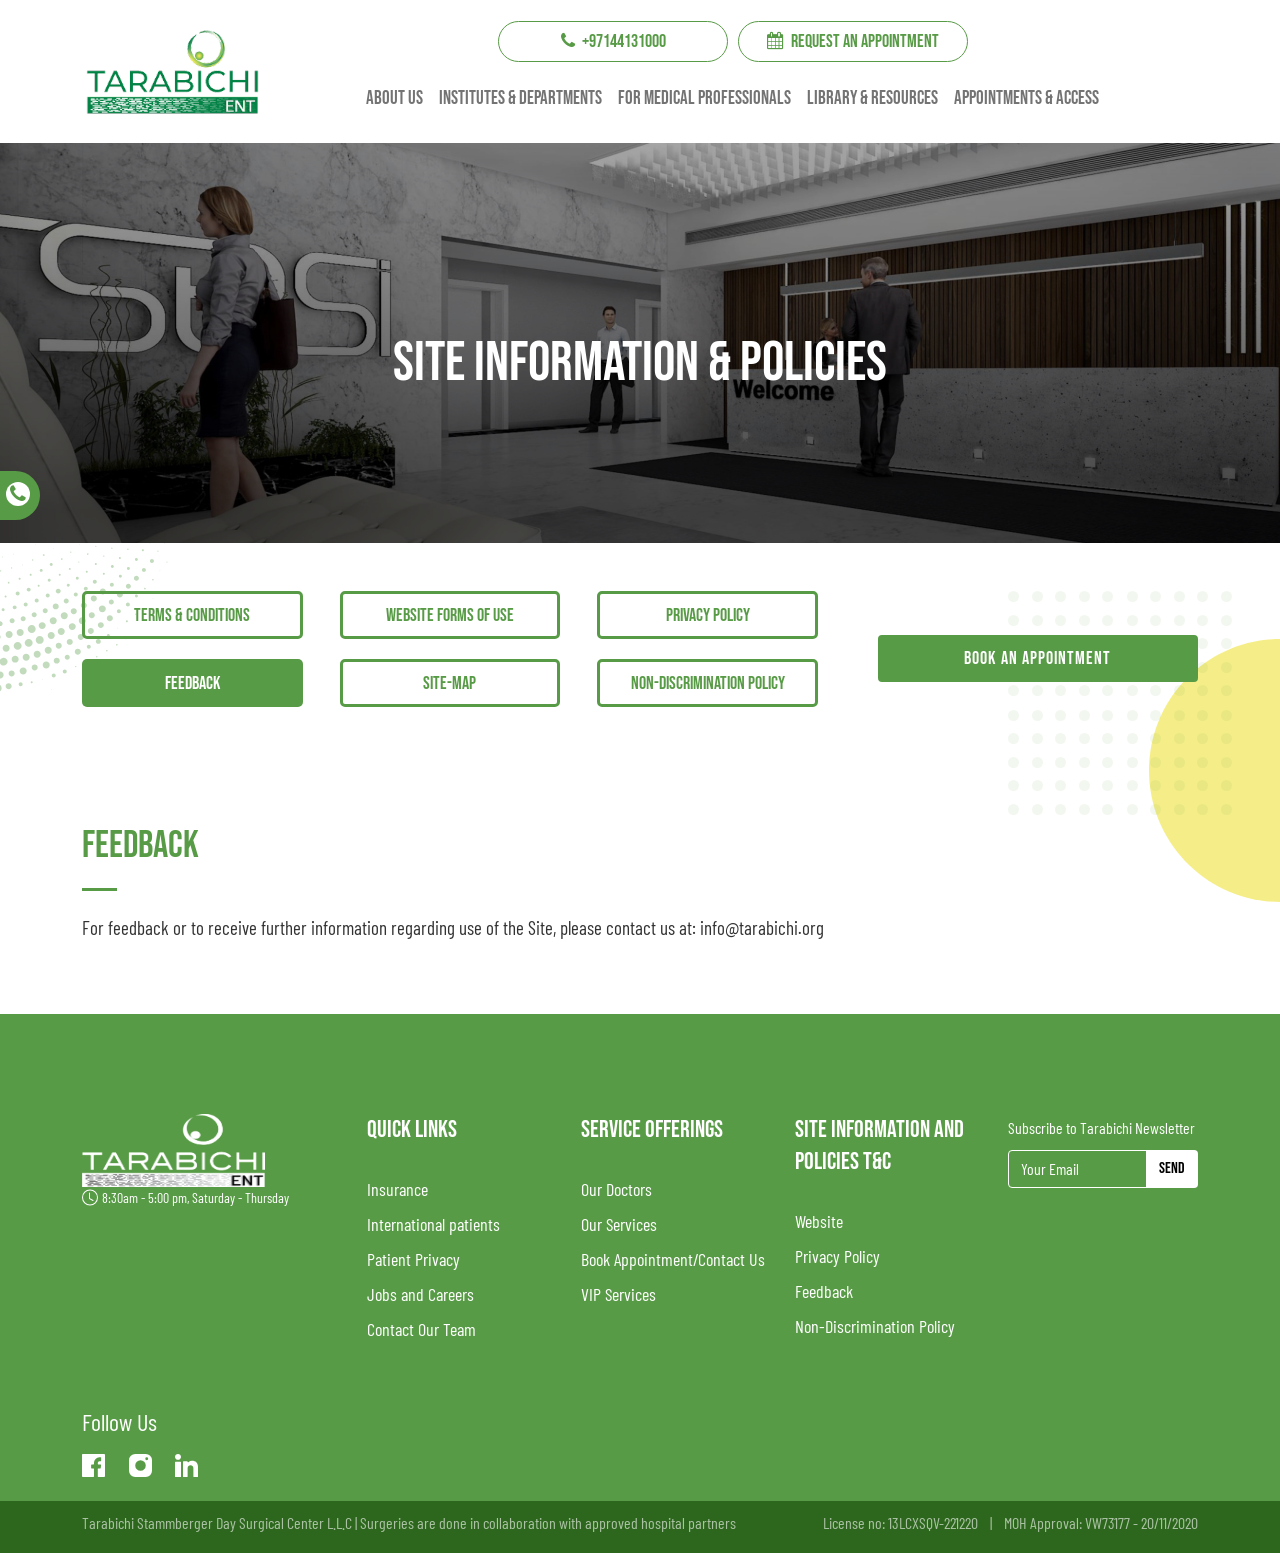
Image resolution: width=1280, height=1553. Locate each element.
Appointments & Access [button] (1026, 98)
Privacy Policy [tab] (708, 615)
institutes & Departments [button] (520, 98)
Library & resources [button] (872, 98)
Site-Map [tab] (449, 683)
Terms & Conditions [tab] (192, 615)
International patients (433, 1224)
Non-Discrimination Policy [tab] (708, 683)
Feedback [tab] (192, 683)
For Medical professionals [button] (704, 98)
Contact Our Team (421, 1329)
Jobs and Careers (420, 1294)
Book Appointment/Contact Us (673, 1259)
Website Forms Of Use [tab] (450, 615)
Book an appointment (1037, 658)
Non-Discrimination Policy (875, 1326)
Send (1172, 1168)
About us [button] (394, 98)
